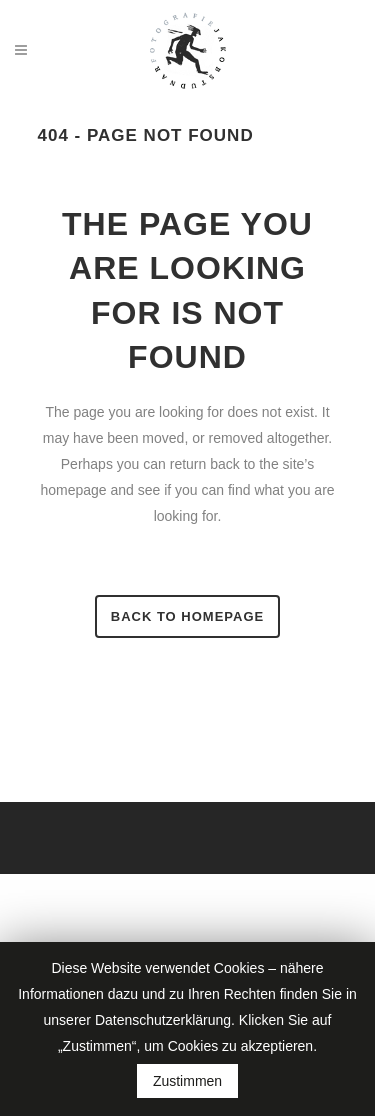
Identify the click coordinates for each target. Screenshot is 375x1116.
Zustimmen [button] (187, 1081)
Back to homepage (187, 616)
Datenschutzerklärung (163, 1020)
